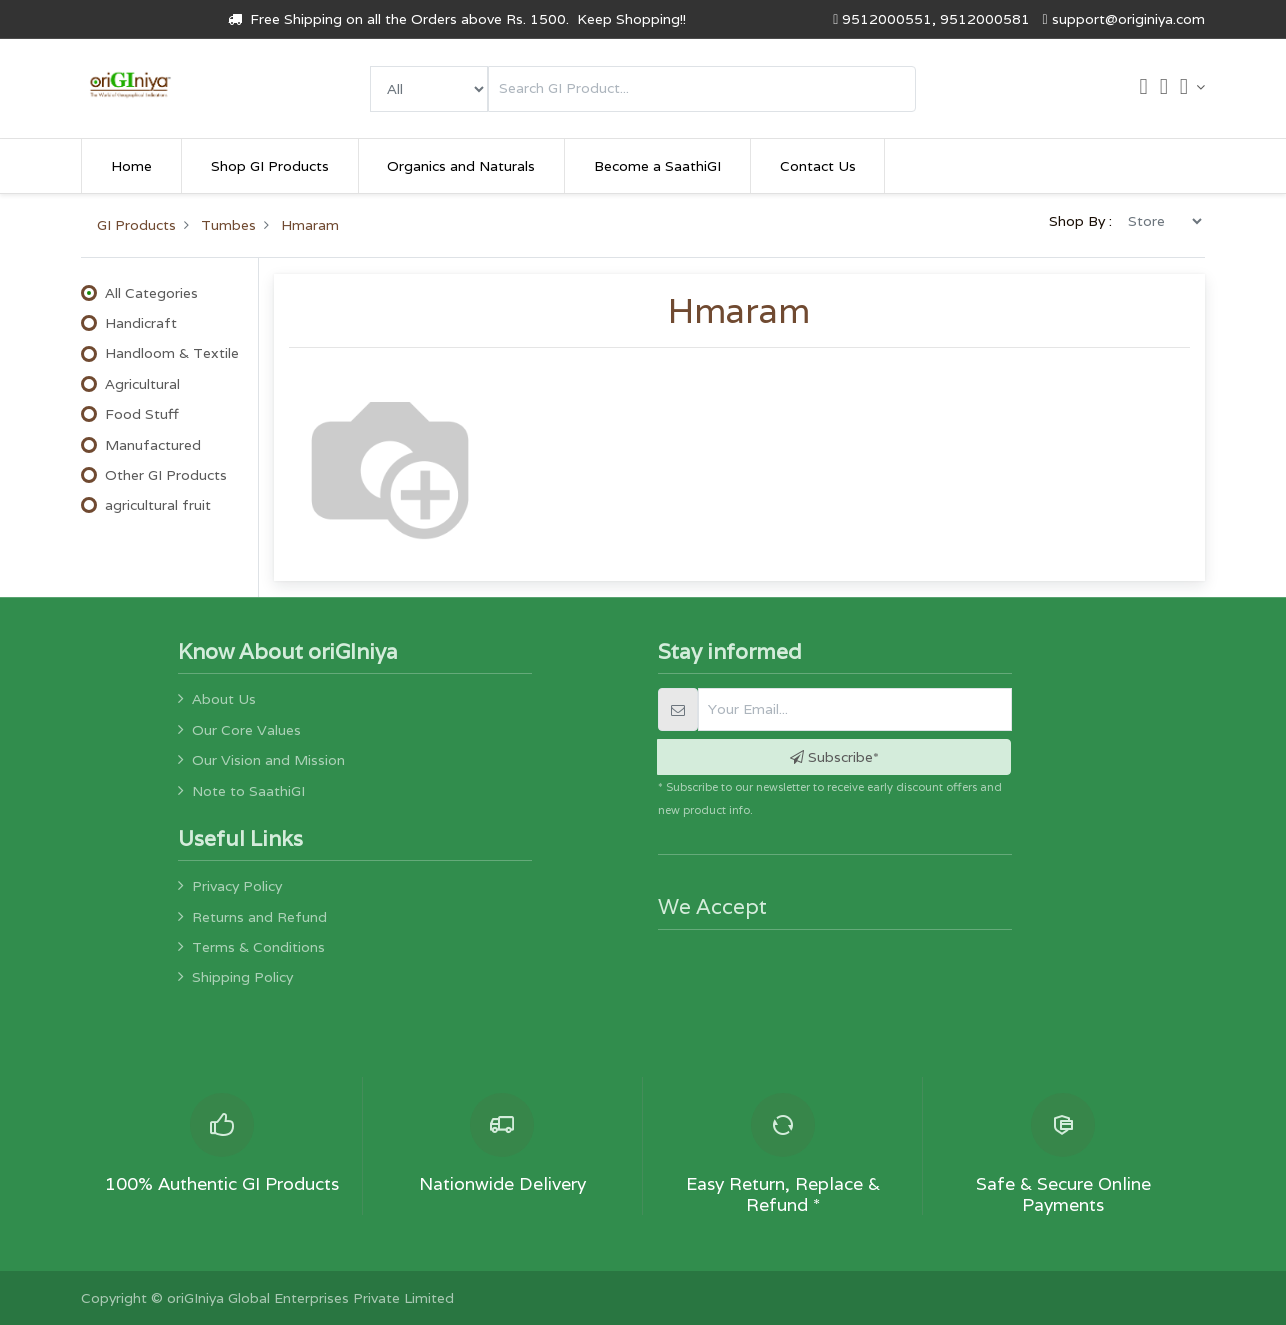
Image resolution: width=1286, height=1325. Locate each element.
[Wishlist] (1164, 89)
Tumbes (228, 225)
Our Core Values (246, 730)
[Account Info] (1192, 87)
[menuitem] (131, 166)
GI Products (136, 225)
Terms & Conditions (258, 947)
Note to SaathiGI (248, 791)
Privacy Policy (237, 886)
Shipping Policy (242, 977)
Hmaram (310, 225)
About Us (224, 699)
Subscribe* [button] (834, 757)
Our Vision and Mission (268, 760)
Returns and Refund (259, 917)
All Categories (151, 293)
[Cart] (1143, 89)
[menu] (429, 89)
